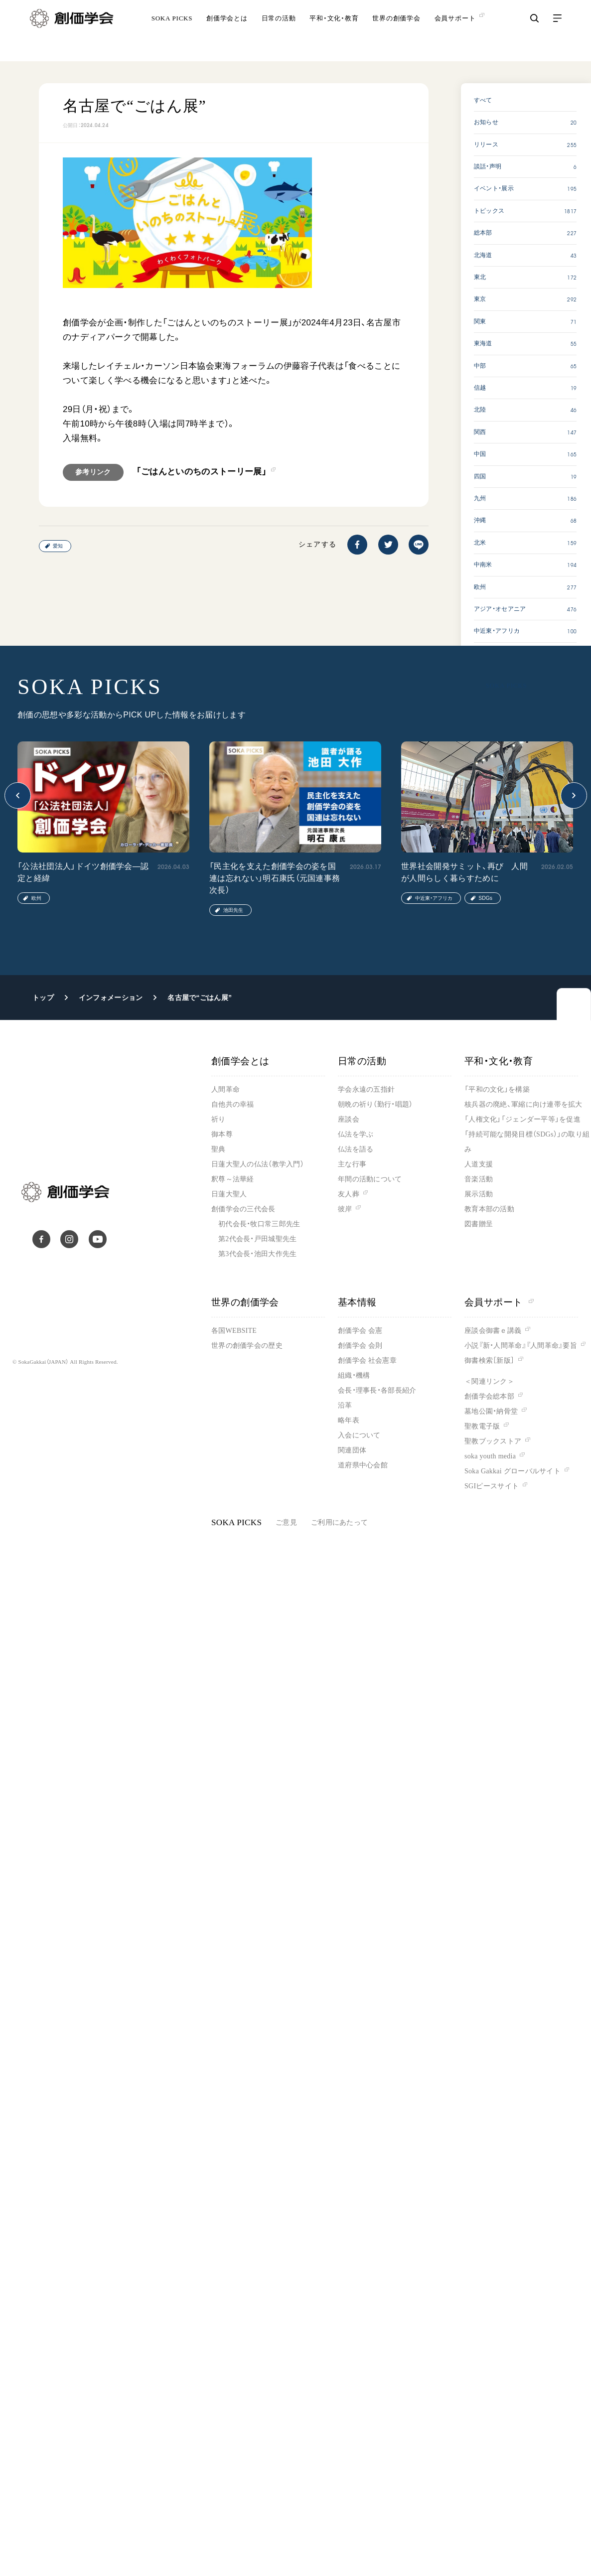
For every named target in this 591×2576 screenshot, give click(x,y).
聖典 (218, 1149)
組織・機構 (354, 1375)
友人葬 (348, 1194)
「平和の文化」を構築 (497, 1089)
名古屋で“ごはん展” (199, 998)
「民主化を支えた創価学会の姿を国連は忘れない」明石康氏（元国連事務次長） (274, 878)
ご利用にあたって (339, 1522)
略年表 (348, 1420)
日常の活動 (279, 32)
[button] (17, 795)
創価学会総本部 (489, 1396)
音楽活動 (478, 1179)
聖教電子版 (482, 1426)
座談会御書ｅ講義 (492, 1330)
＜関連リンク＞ (489, 1381)
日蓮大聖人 (229, 1194)
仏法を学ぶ (355, 1134)
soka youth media (490, 1456)
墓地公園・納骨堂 (491, 1411)
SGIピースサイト (491, 1486)
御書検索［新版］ (489, 1360)
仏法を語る (355, 1149)
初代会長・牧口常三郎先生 (259, 1224)
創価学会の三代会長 (243, 1209)
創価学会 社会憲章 (367, 1360)
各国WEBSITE (234, 1330)
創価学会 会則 (360, 1345)
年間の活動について (370, 1179)
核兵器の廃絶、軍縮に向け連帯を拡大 (523, 1104)
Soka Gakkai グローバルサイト (512, 1471)
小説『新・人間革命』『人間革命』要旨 (520, 1345)
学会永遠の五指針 (366, 1089)
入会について (359, 1435)
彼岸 (345, 1209)
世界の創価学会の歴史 (247, 1345)
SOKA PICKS (172, 32)
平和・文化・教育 (333, 32)
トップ (43, 998)
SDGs (485, 898)
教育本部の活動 (489, 1209)
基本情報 (357, 1302)
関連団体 (352, 1450)
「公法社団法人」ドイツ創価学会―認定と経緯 (82, 872)
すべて (483, 100)
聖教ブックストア (492, 1441)
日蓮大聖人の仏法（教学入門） (257, 1164)
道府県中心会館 (363, 1465)
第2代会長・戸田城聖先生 (257, 1239)
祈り (218, 1119)
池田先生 (233, 910)
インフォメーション (111, 998)
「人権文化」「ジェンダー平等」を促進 (522, 1119)
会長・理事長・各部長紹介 (377, 1390)
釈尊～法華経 (232, 1179)
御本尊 (222, 1134)
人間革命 (225, 1089)
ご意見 (286, 1522)
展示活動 (478, 1194)
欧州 (36, 898)
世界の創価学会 (396, 32)
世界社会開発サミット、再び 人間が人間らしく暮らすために (464, 872)
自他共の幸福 (232, 1104)
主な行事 (352, 1164)
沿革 (345, 1405)
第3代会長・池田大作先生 (257, 1254)
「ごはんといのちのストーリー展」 (201, 471)
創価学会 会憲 (360, 1330)
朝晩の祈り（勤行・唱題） (375, 1104)
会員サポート (499, 1302)
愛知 (58, 546)
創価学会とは (227, 32)
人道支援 (478, 1164)
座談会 (348, 1119)
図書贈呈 (478, 1224)
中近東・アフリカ (433, 898)
